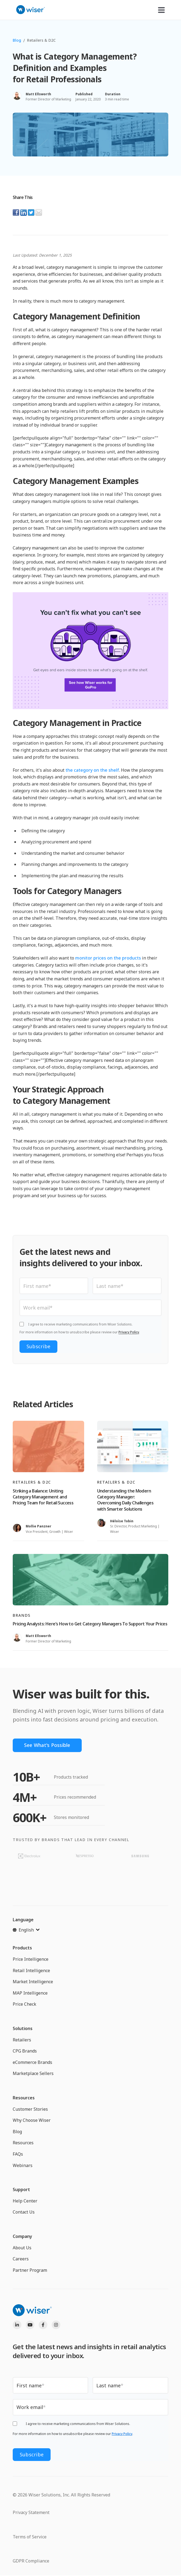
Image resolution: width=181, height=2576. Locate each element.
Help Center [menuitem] (25, 2201)
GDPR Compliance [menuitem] (31, 2561)
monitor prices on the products (108, 958)
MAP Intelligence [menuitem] (30, 1993)
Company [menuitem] (22, 2236)
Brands (22, 1615)
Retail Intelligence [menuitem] (31, 1970)
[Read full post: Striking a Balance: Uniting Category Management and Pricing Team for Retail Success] (48, 1446)
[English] (26, 1930)
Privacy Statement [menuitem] (31, 2512)
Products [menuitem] (22, 1948)
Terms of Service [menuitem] (30, 2536)
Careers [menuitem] (21, 2259)
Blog (17, 40)
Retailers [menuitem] (22, 2040)
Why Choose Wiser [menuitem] (32, 2120)
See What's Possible (47, 1745)
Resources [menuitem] (24, 2098)
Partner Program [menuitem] (30, 2270)
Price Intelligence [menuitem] (30, 1959)
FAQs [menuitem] (18, 2154)
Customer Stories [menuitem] (30, 2109)
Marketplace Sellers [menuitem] (33, 2074)
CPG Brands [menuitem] (25, 2051)
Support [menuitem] (21, 2189)
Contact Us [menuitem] (24, 2212)
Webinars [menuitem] (22, 2165)
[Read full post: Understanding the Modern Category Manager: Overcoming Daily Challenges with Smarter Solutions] (133, 1446)
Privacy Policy (129, 1332)
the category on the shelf (92, 770)
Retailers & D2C (41, 40)
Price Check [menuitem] (24, 2004)
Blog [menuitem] (17, 2132)
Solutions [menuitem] (22, 2028)
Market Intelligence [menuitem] (33, 1982)
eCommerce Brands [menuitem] (32, 2062)
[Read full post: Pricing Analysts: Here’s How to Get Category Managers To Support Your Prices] (90, 1579)
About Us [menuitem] (22, 2248)
